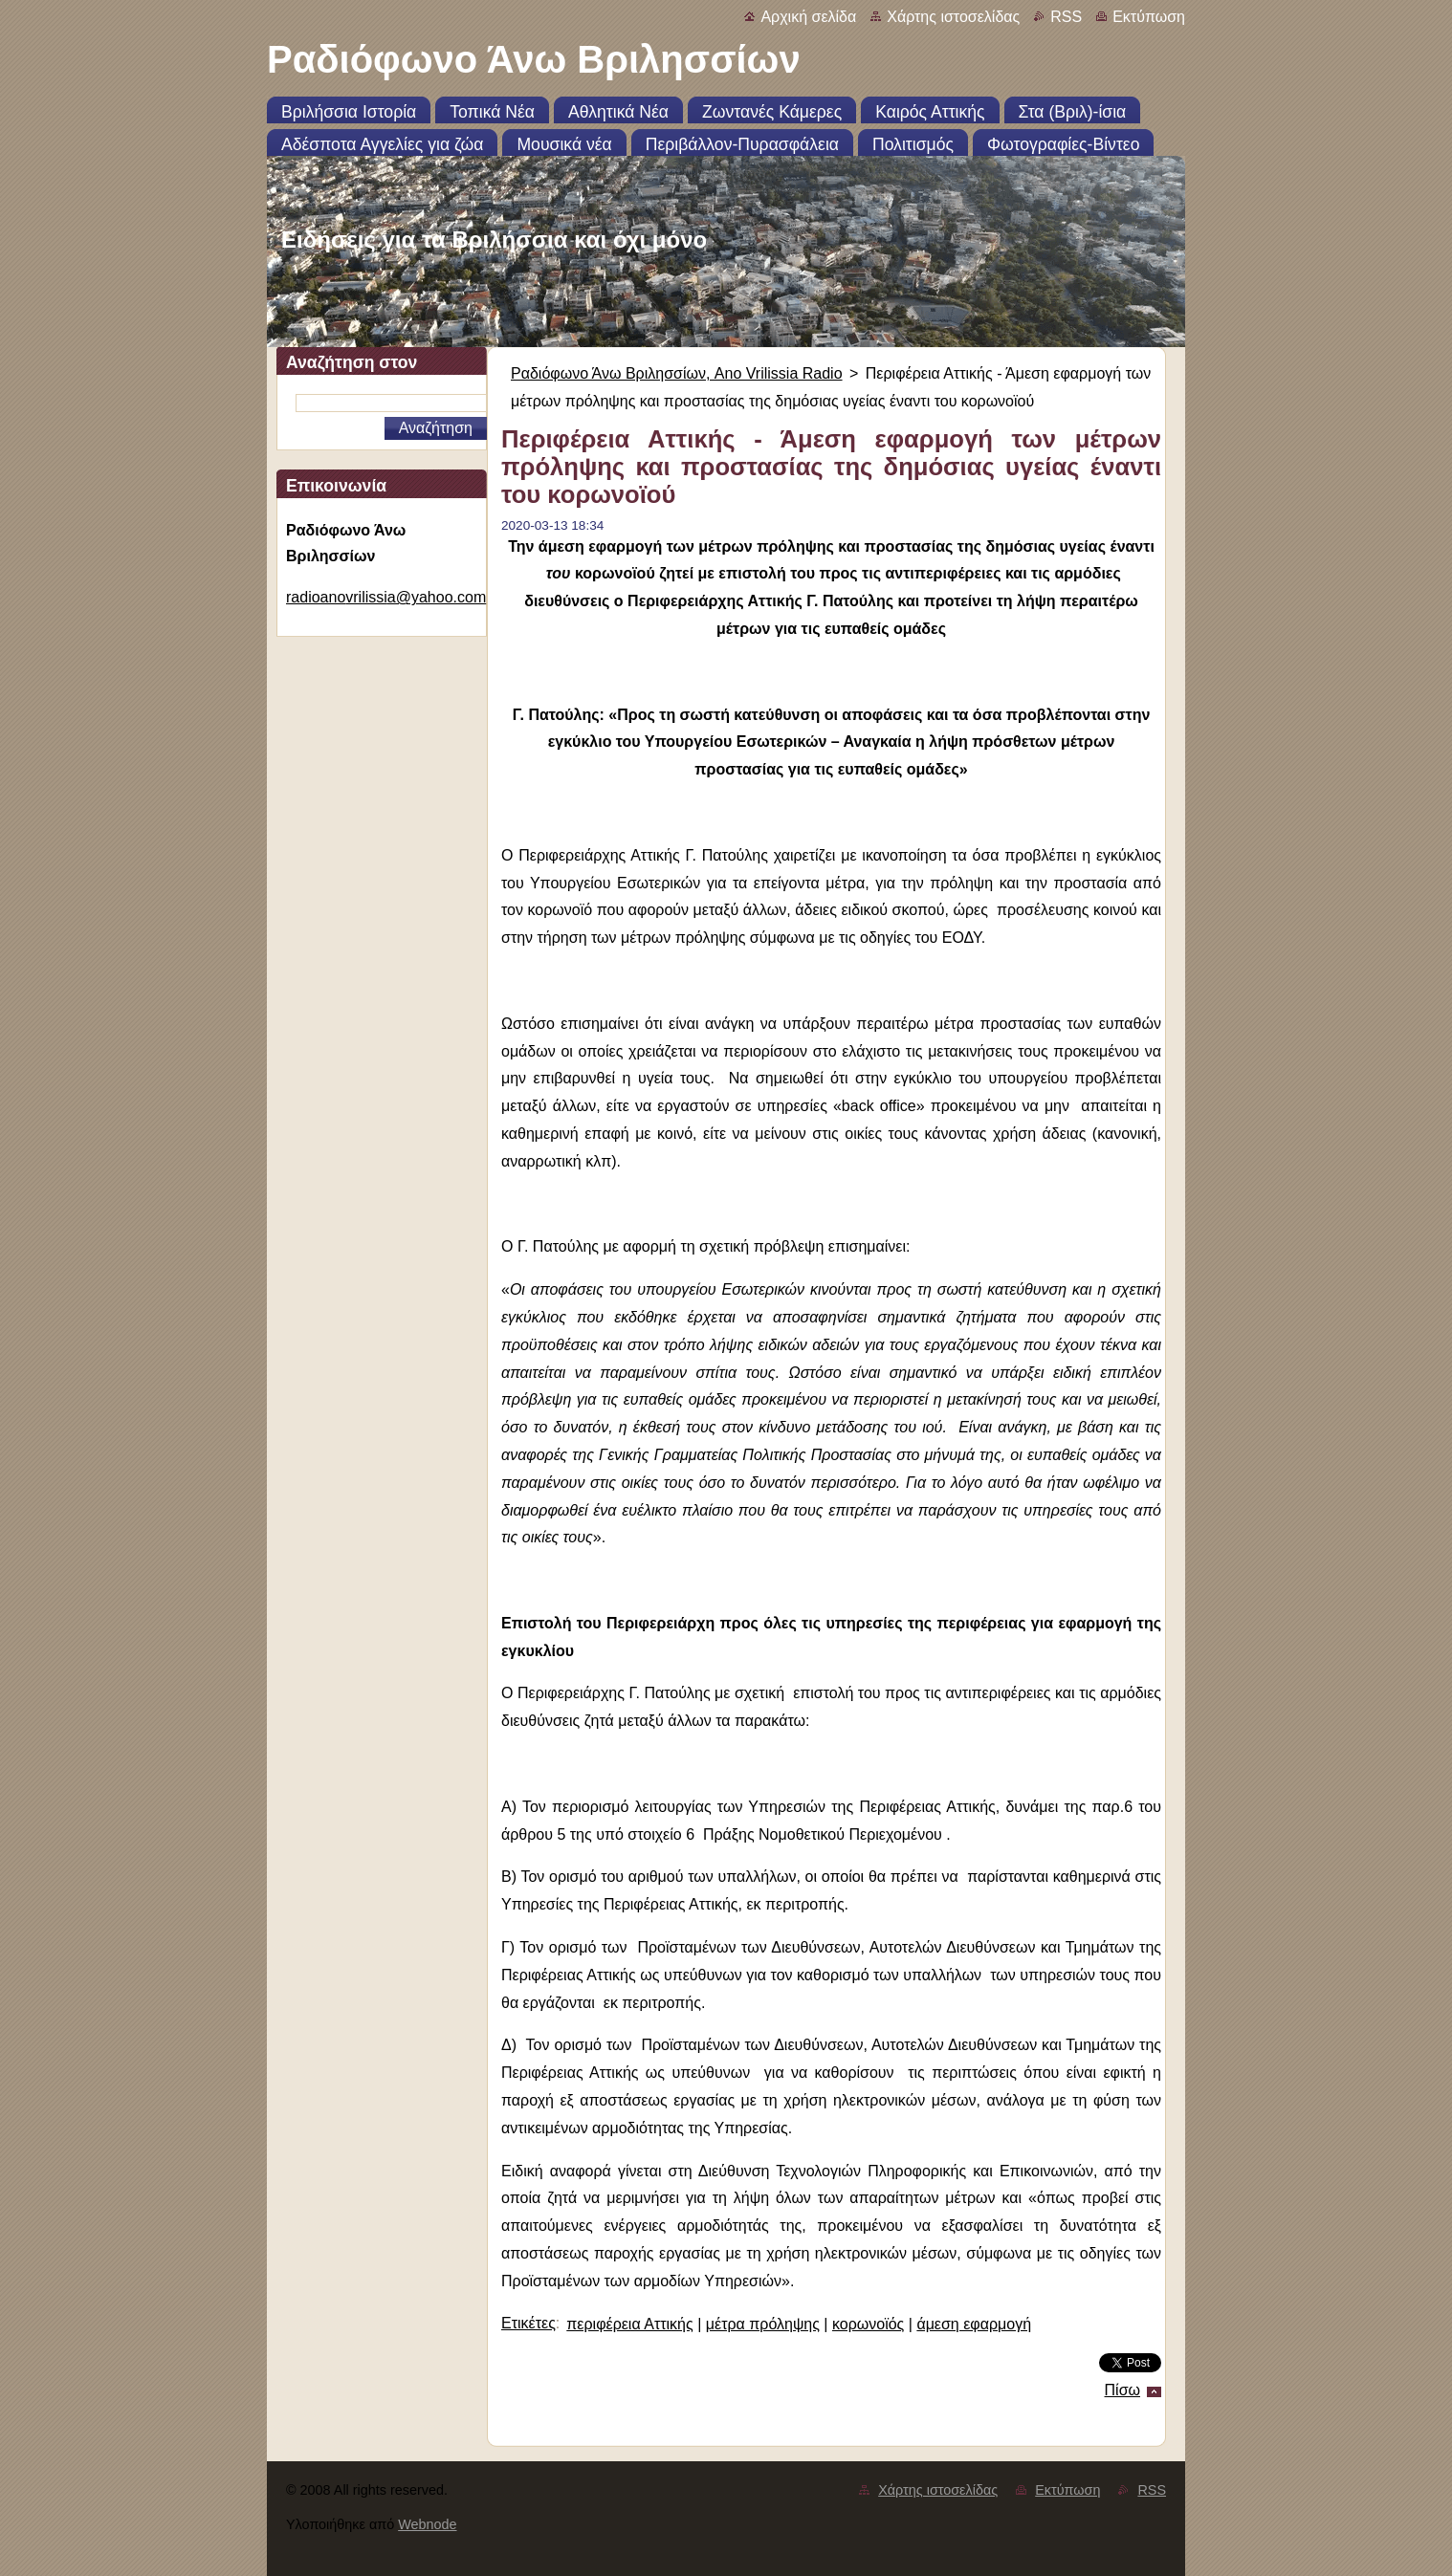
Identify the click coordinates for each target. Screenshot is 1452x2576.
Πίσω (1122, 2390)
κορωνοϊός (868, 2324)
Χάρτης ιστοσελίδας (953, 17)
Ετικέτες (528, 2323)
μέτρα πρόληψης (763, 2324)
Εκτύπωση (1148, 17)
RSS (1066, 17)
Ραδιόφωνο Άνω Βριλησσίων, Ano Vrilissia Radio (677, 373)
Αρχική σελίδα (808, 17)
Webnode (427, 2524)
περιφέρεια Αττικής (629, 2324)
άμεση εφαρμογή (973, 2324)
